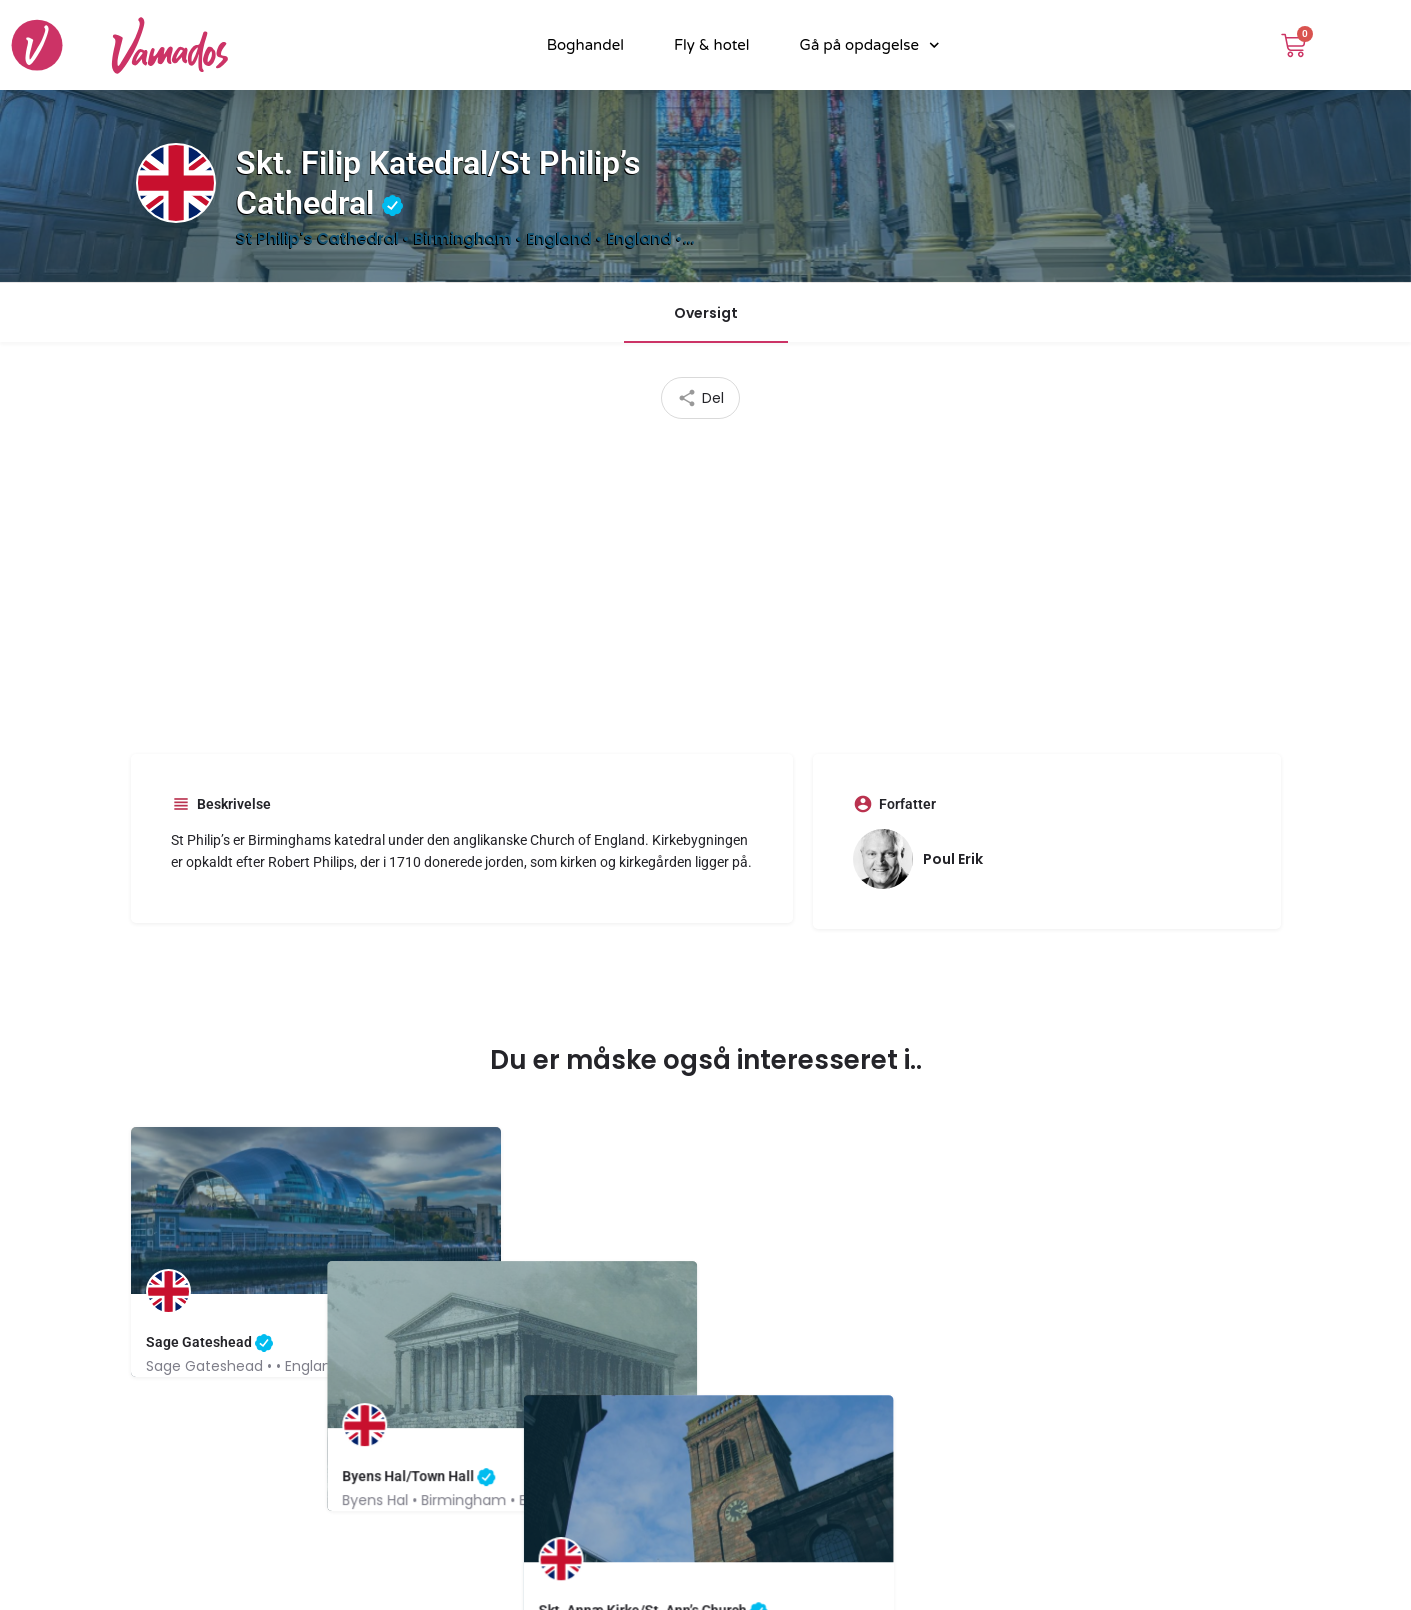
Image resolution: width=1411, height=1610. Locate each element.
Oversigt (706, 313)
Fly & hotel (712, 45)
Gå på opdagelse (870, 45)
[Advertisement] (706, 579)
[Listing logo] (176, 183)
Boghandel (585, 45)
